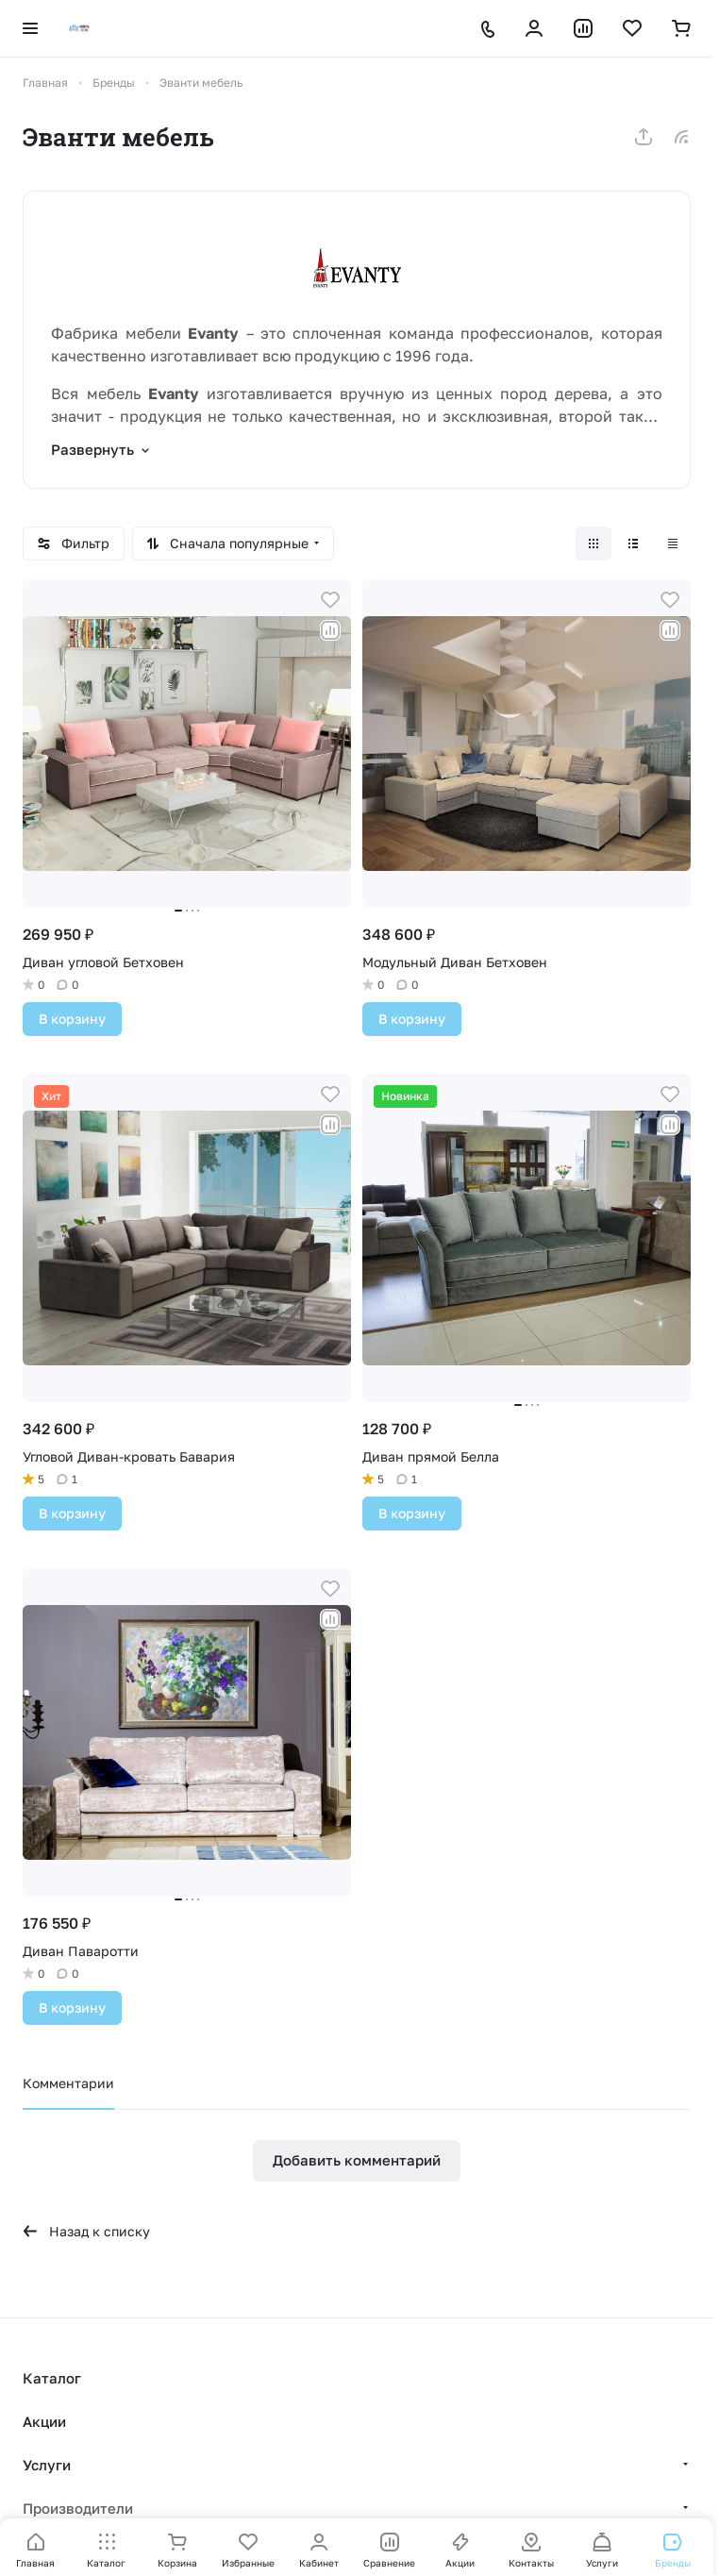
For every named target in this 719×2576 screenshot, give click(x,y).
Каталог (52, 2377)
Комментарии (68, 2083)
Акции (44, 2421)
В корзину (72, 1019)
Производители (78, 2508)
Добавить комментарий (357, 2159)
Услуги (47, 2464)
